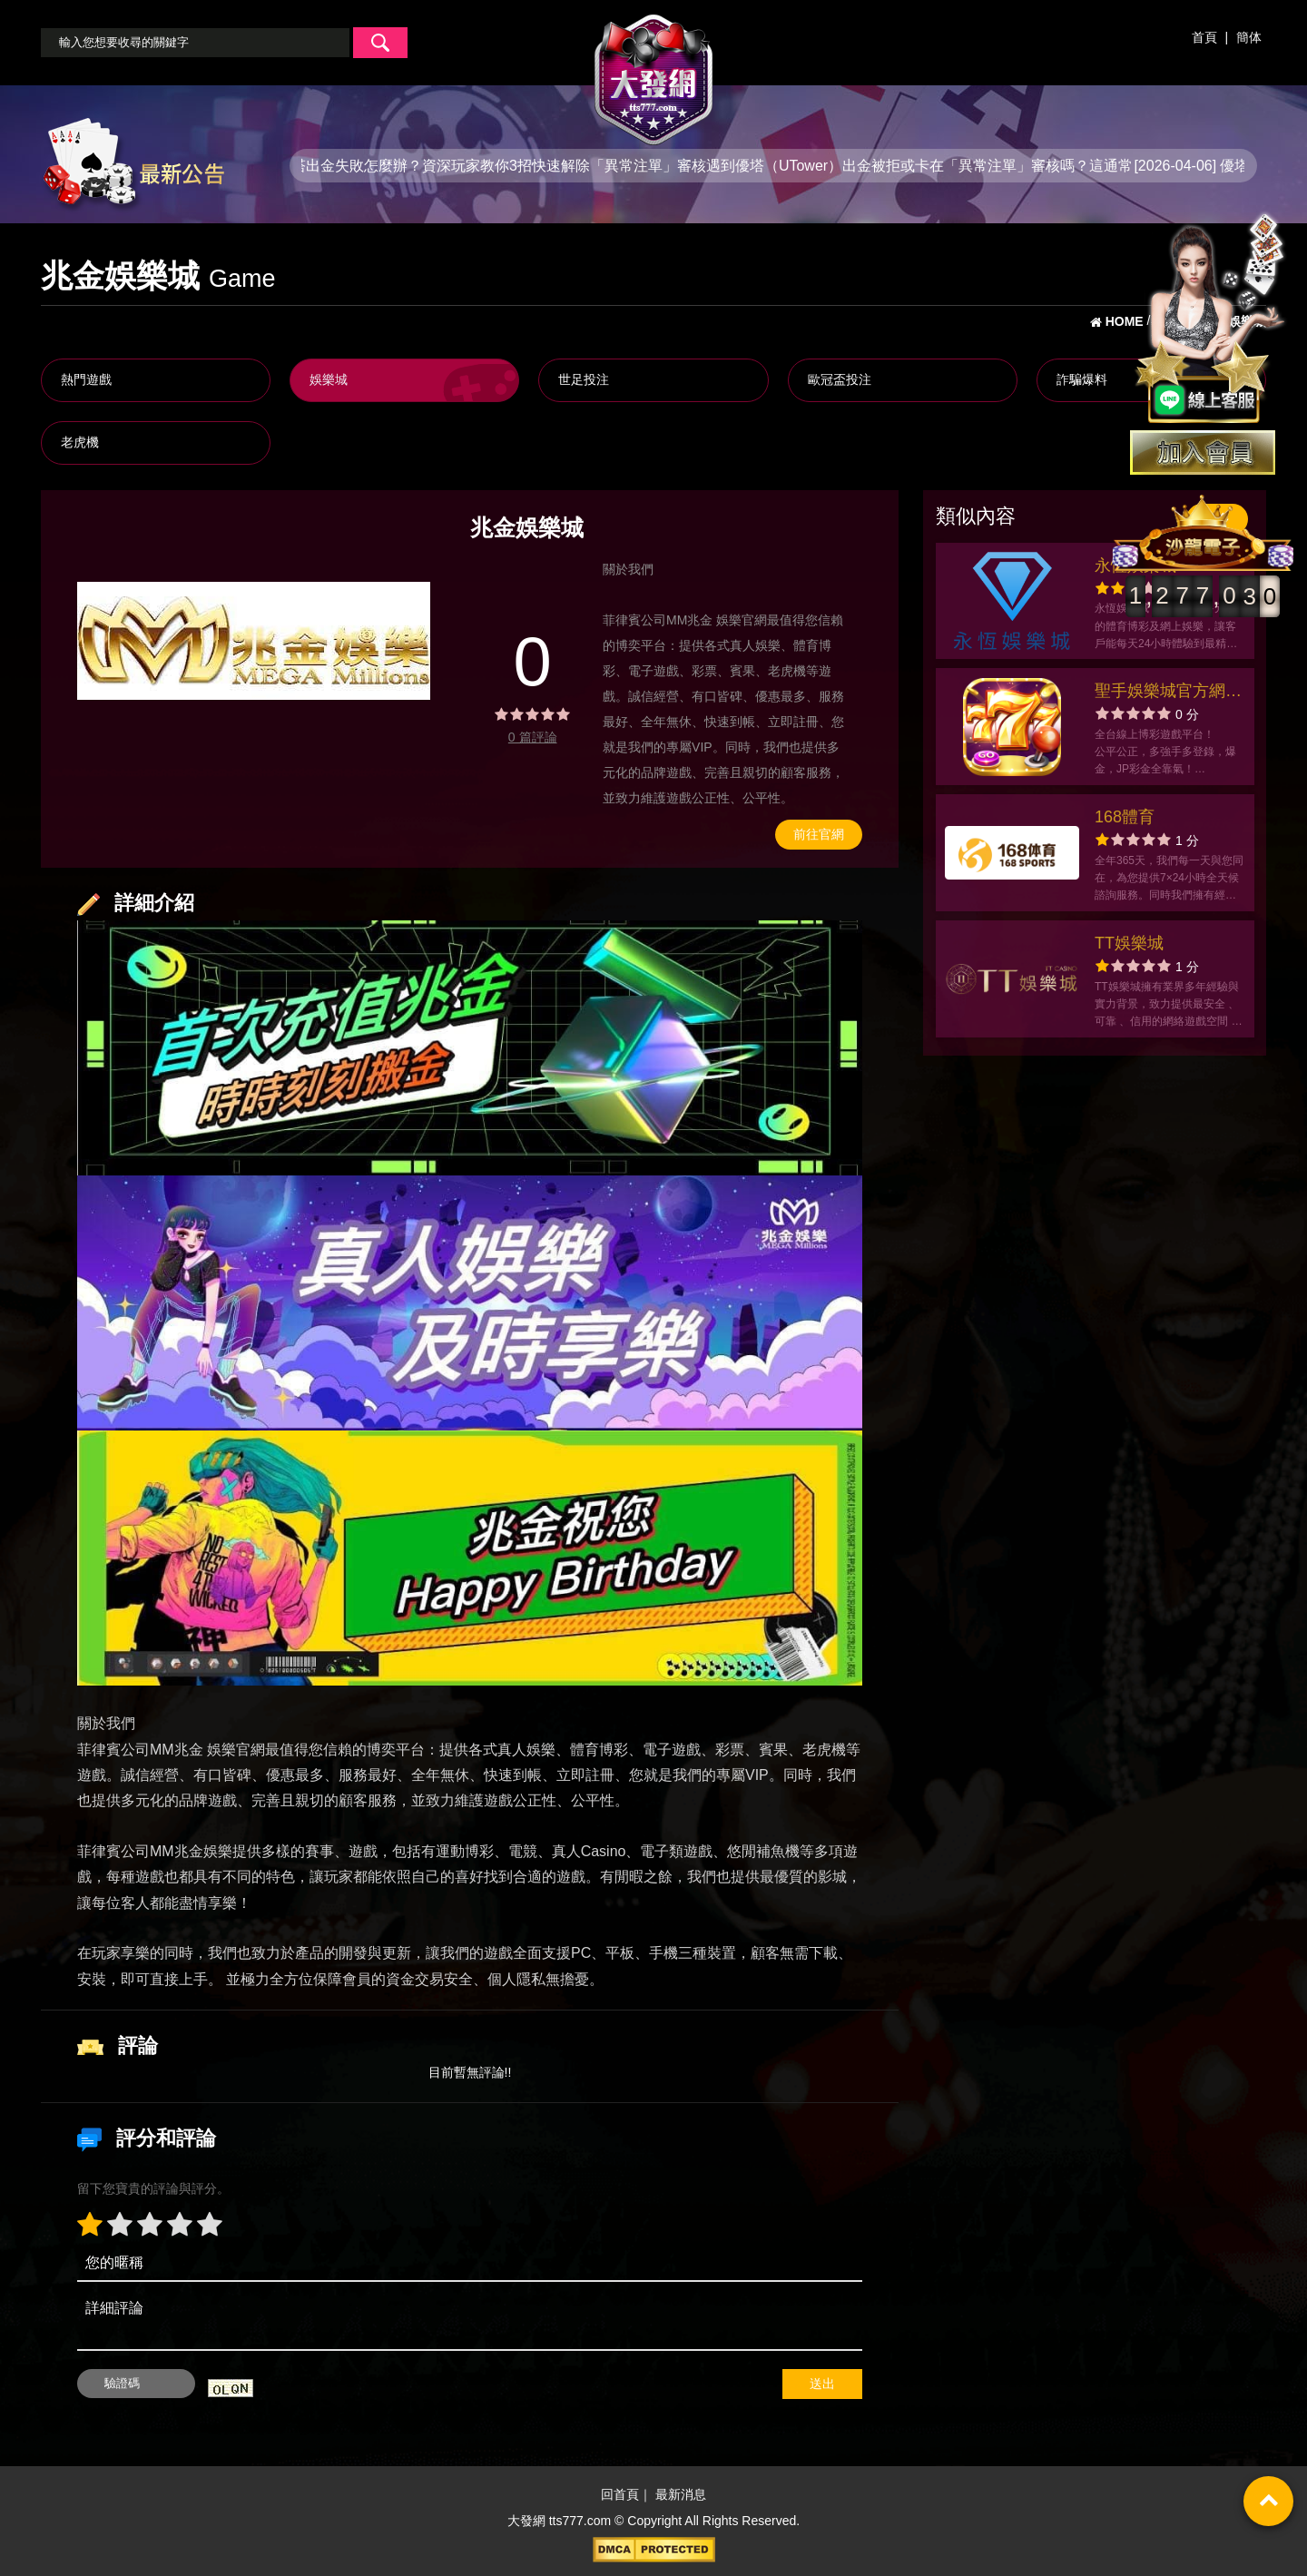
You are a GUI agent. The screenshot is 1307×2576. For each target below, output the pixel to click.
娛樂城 (329, 379)
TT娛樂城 (1129, 943)
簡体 (1249, 37)
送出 (822, 2383)
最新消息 (680, 2494)
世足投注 (583, 379)
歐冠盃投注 (839, 379)
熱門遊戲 (86, 379)
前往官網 (818, 834)
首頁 (1204, 37)
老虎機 (80, 442)
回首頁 (620, 2494)
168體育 (1125, 817)
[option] (253, 640)
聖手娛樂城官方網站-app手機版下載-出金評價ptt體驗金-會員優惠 (1164, 693)
